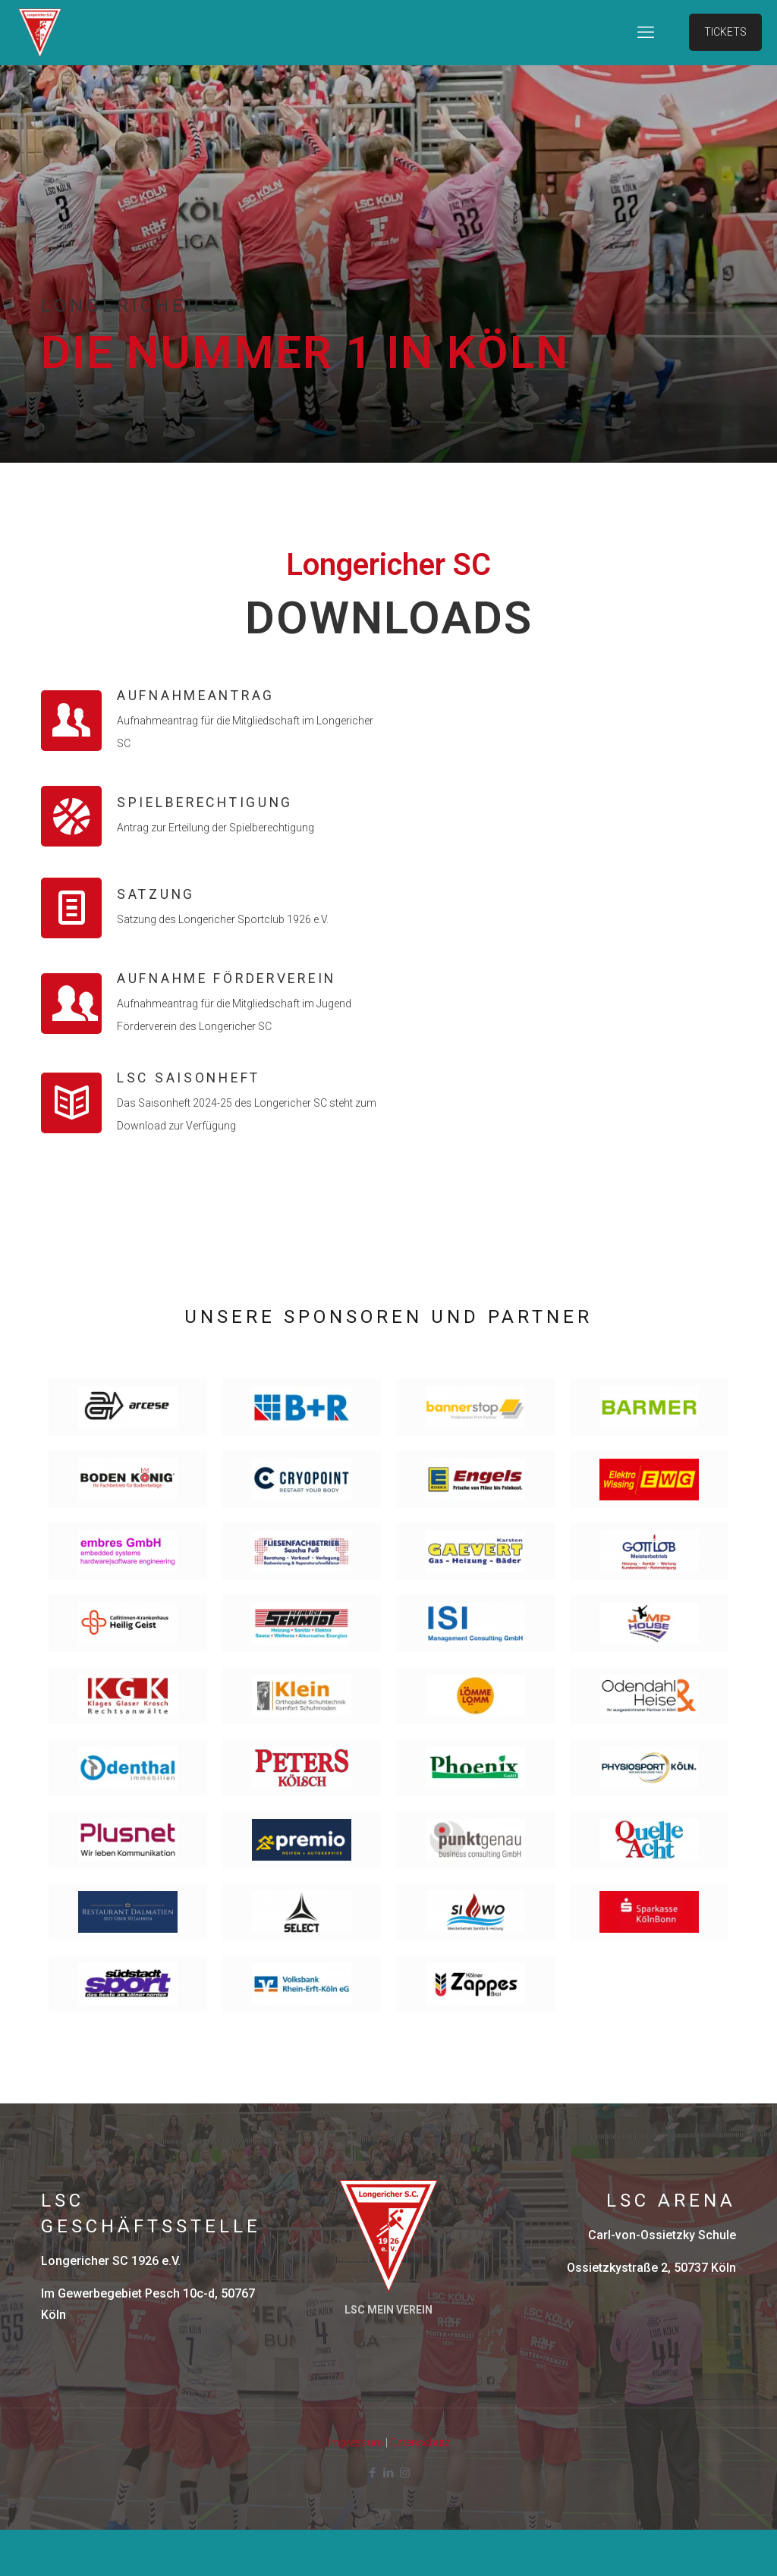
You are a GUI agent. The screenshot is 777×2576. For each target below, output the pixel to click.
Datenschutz (420, 2489)
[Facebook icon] (373, 2519)
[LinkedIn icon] (389, 2519)
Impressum (355, 2489)
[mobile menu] (646, 33)
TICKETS (725, 32)
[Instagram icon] (405, 2519)
